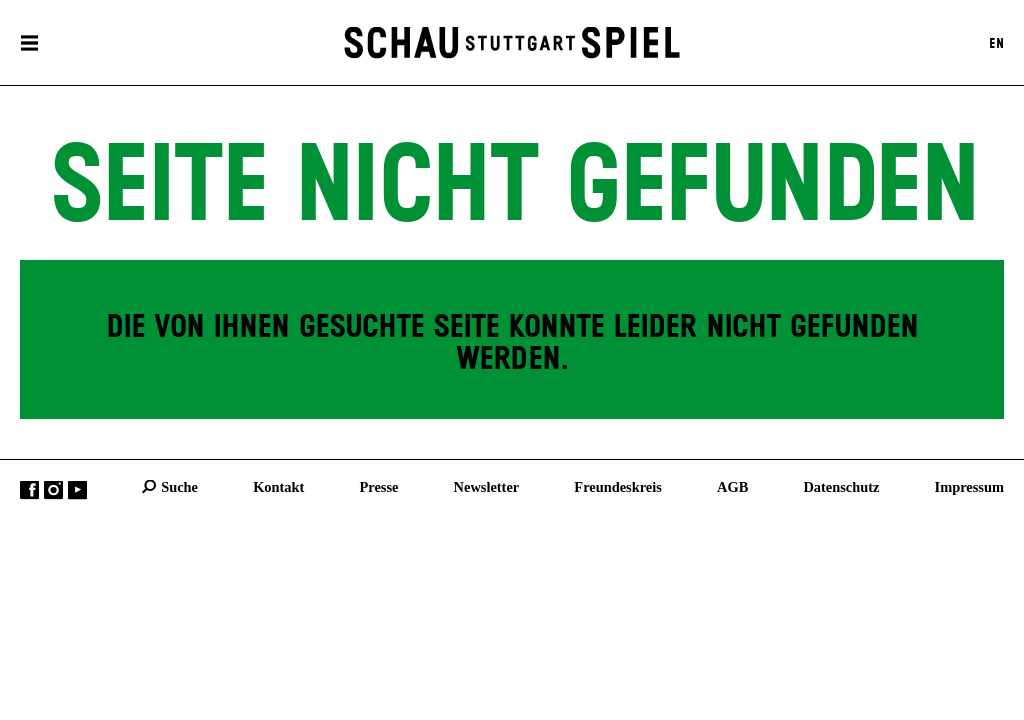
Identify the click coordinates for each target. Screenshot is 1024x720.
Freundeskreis (618, 486)
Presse (379, 486)
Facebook (29, 489)
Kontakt (278, 486)
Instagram (53, 489)
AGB (732, 486)
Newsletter (487, 486)
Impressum (969, 486)
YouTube (77, 489)
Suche (179, 486)
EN (996, 43)
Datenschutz (841, 486)
